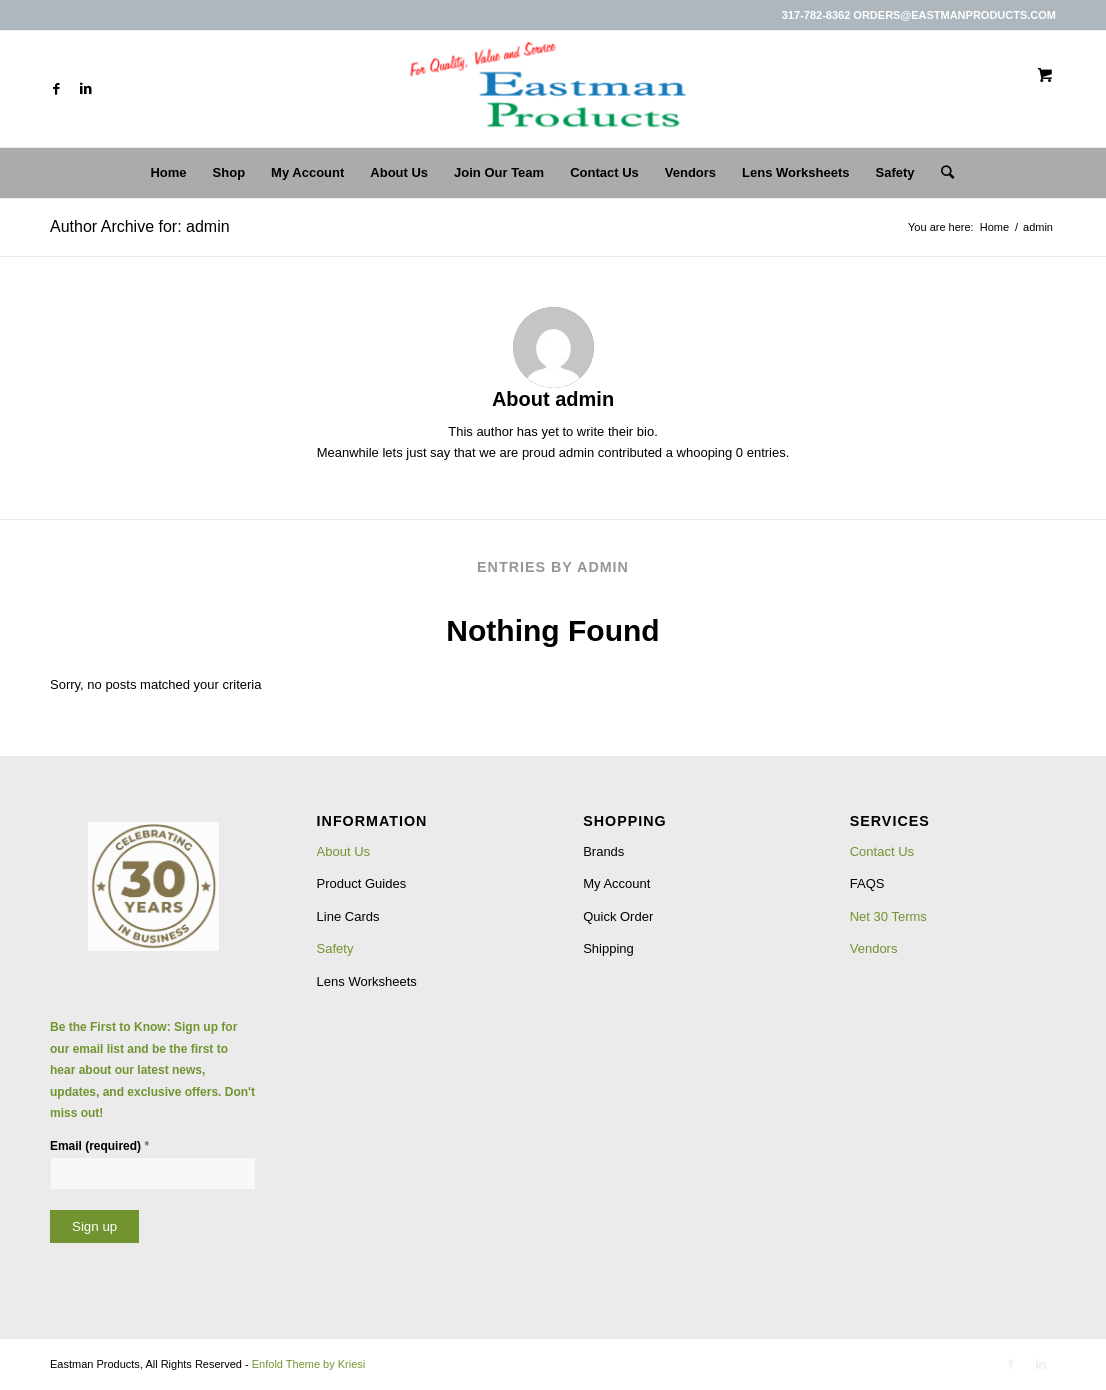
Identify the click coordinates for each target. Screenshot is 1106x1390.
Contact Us (882, 851)
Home (994, 227)
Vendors (874, 948)
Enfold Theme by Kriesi (309, 1364)
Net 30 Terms (888, 916)
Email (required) (99, 1145)
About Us (343, 851)
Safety (335, 948)
